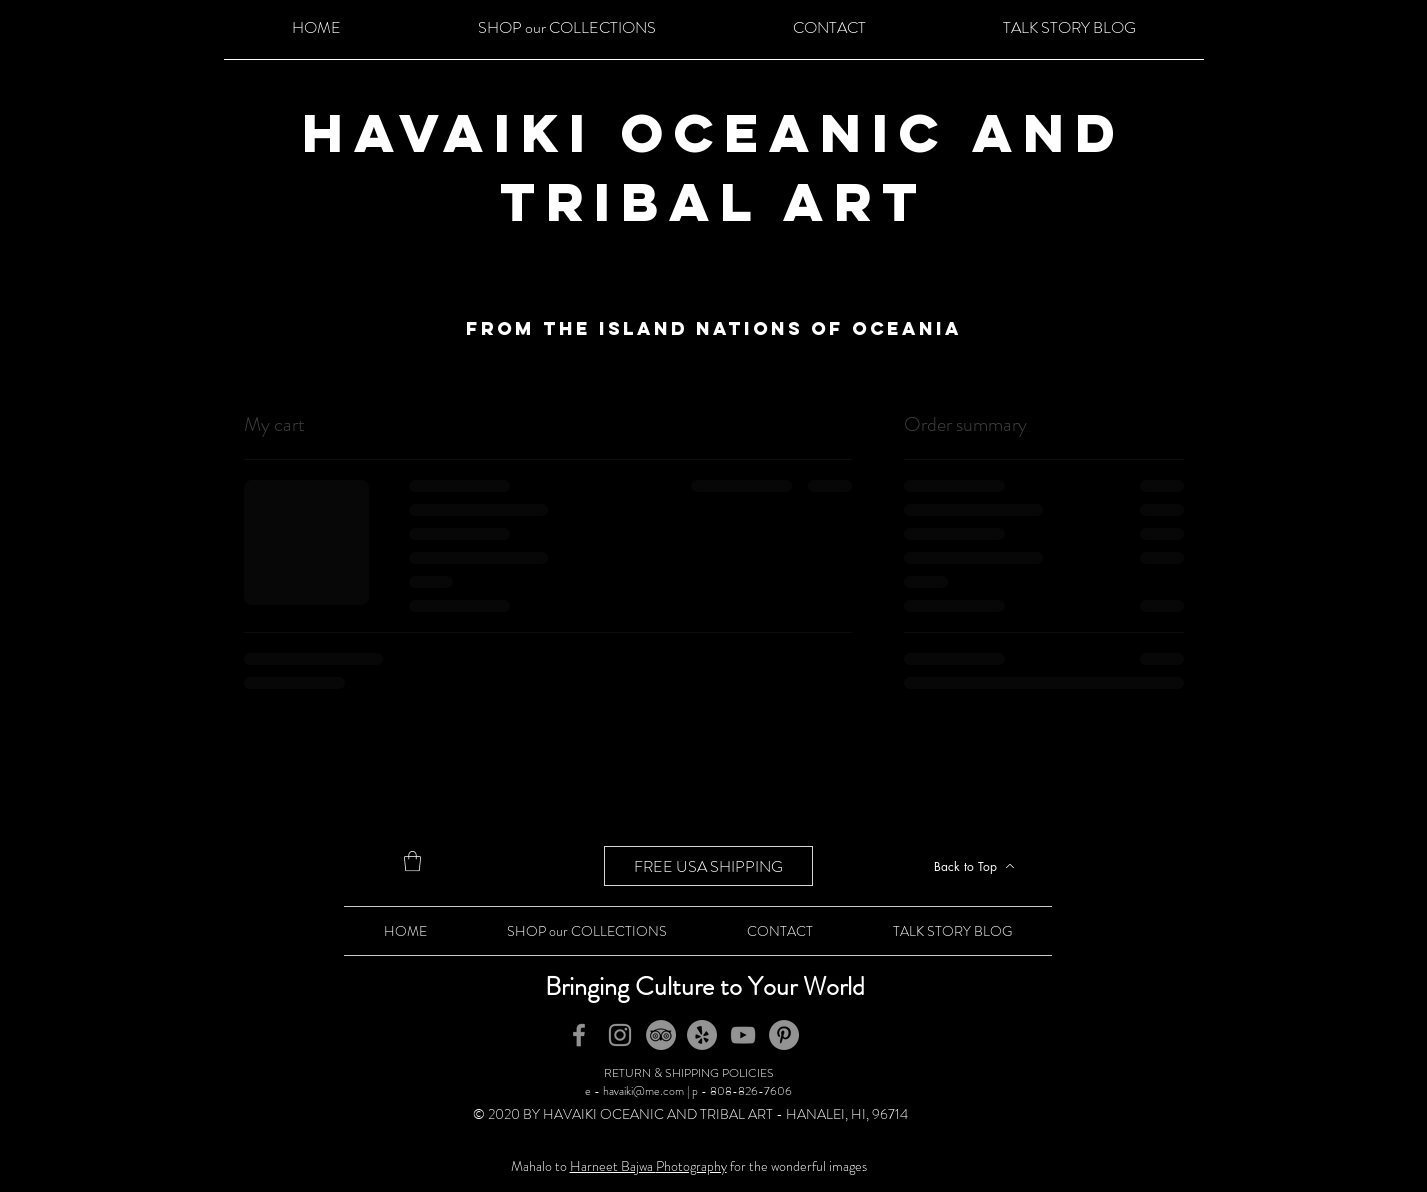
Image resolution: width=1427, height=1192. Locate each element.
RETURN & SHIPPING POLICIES (689, 1073)
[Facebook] (579, 1035)
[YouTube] (743, 1035)
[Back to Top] (975, 866)
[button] (412, 861)
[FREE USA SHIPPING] (708, 866)
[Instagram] (620, 1035)
